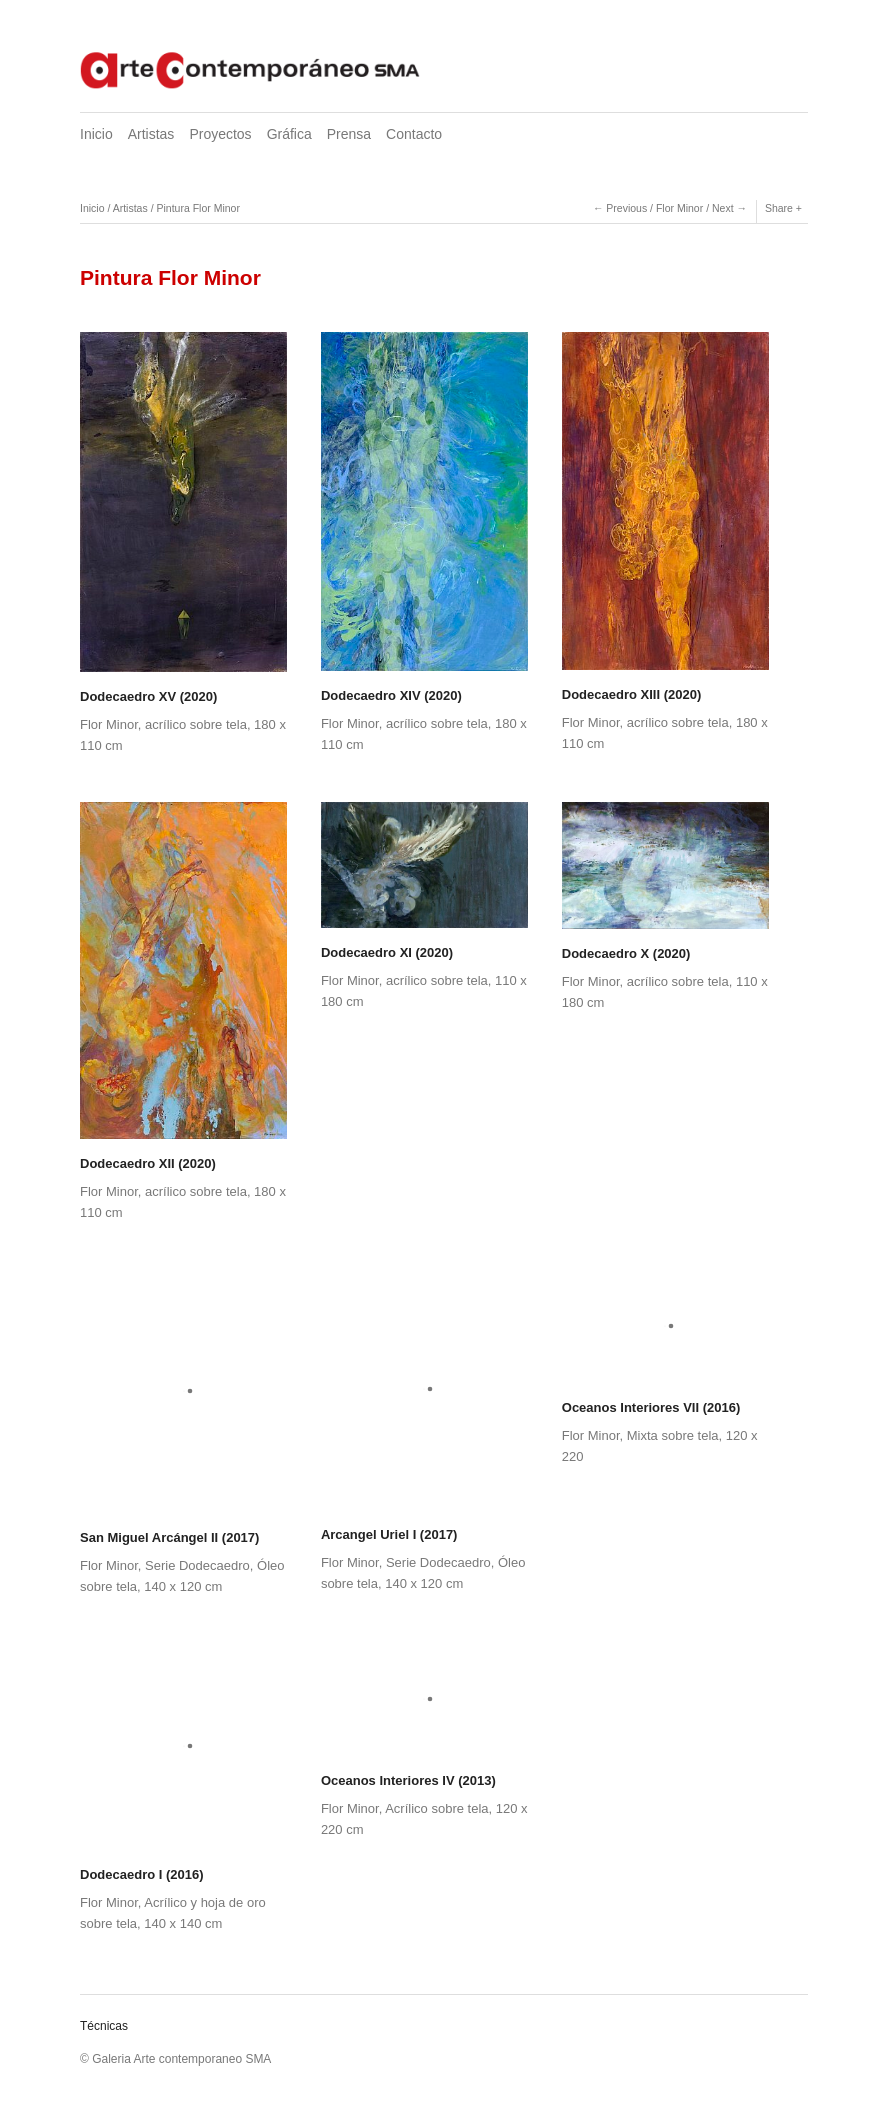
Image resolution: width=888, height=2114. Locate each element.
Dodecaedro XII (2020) (148, 1163)
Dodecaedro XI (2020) (387, 952)
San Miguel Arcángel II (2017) (169, 1537)
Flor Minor (679, 208)
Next (723, 208)
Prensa (349, 134)
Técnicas (104, 2026)
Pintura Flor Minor (197, 208)
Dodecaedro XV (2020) (148, 696)
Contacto (414, 134)
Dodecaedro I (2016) (142, 1874)
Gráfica (289, 134)
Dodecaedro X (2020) (626, 953)
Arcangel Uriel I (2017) (389, 1534)
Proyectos (220, 134)
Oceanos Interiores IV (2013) (408, 1780)
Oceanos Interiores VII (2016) (651, 1407)
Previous (626, 208)
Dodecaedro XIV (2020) (391, 695)
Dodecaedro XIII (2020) (631, 694)
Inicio (96, 134)
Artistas (151, 134)
